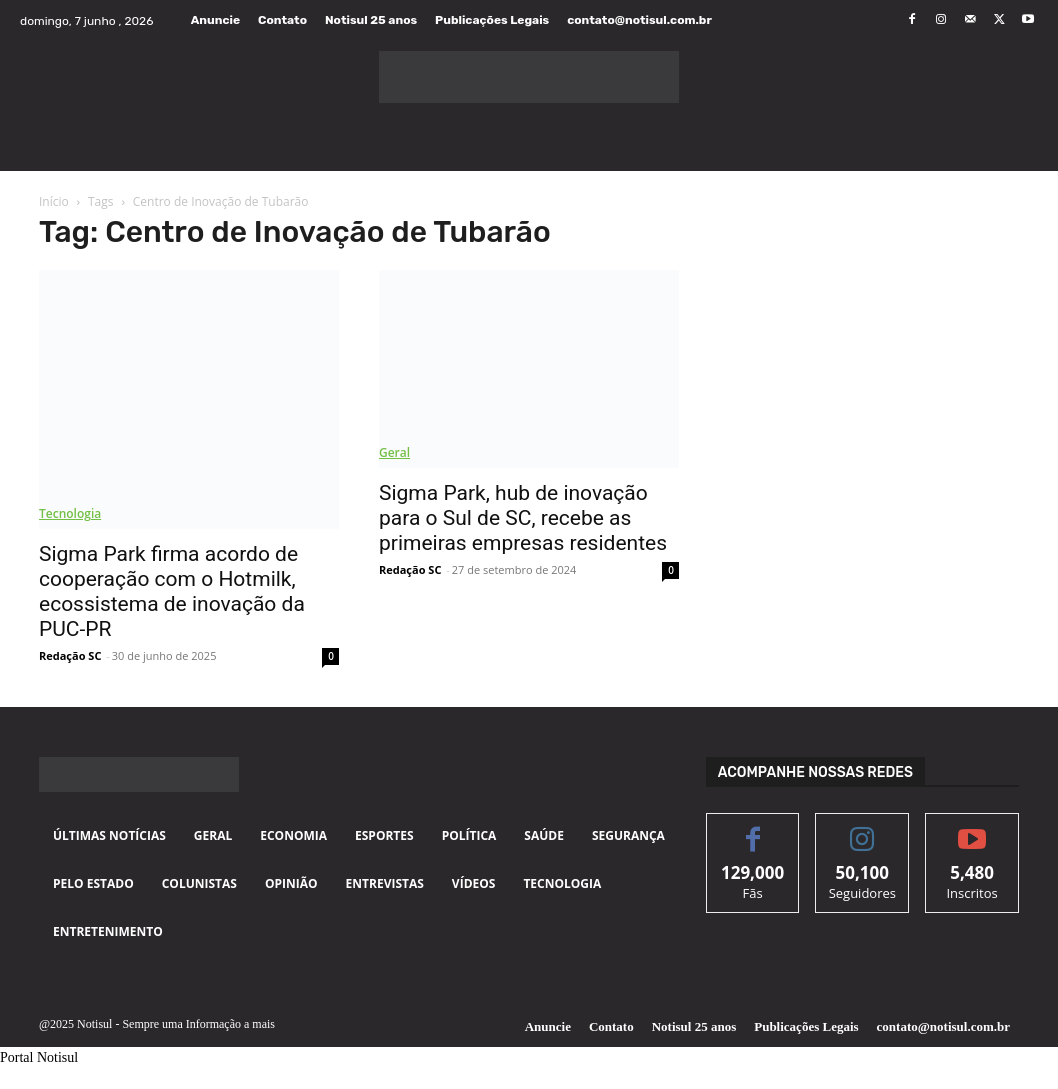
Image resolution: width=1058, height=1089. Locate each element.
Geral (394, 452)
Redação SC (70, 655)
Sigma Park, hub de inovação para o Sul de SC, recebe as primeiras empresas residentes (523, 518)
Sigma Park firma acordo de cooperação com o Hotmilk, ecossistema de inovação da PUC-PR (172, 591)
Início (54, 201)
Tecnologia (70, 513)
